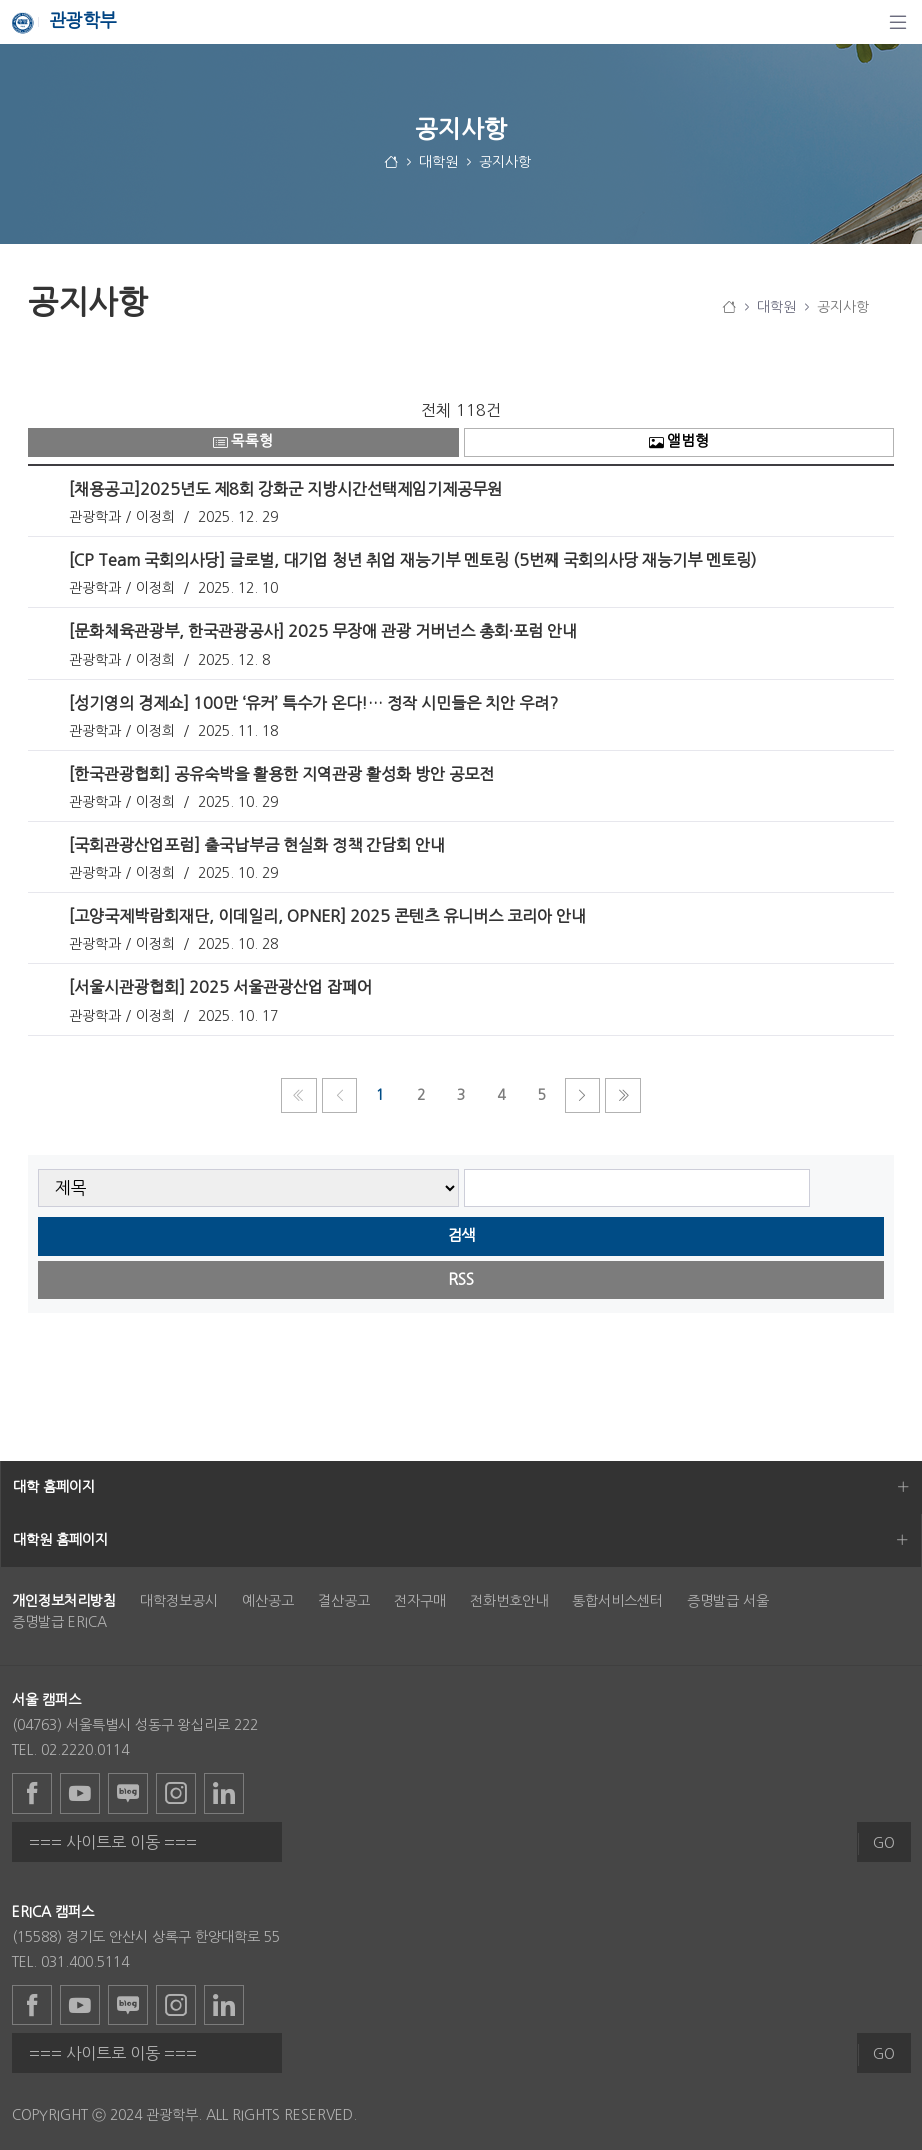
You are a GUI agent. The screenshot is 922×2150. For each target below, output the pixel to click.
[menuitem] (64, 1601)
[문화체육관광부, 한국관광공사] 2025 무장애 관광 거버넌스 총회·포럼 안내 (323, 631)
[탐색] (898, 22)
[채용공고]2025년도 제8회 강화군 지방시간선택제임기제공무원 (285, 489)
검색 (461, 1235)
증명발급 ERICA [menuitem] (59, 1622)
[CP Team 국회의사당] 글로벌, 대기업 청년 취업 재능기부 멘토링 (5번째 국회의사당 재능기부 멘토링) (413, 560)
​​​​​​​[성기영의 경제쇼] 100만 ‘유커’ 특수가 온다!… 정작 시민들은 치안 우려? (313, 703)
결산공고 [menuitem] (344, 1601)
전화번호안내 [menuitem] (509, 1601)
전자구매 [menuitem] (420, 1601)
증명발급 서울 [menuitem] (728, 1601)
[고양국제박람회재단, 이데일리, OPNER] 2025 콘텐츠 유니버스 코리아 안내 (327, 916)
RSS (461, 1279)
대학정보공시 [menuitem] (179, 1601)
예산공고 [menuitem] (268, 1601)
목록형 (243, 441)
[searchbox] (637, 1188)
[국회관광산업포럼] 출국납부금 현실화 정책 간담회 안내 (257, 845)
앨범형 (679, 441)
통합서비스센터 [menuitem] (617, 1601)
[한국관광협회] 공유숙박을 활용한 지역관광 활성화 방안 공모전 (281, 774)
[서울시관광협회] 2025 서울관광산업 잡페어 (220, 987)
